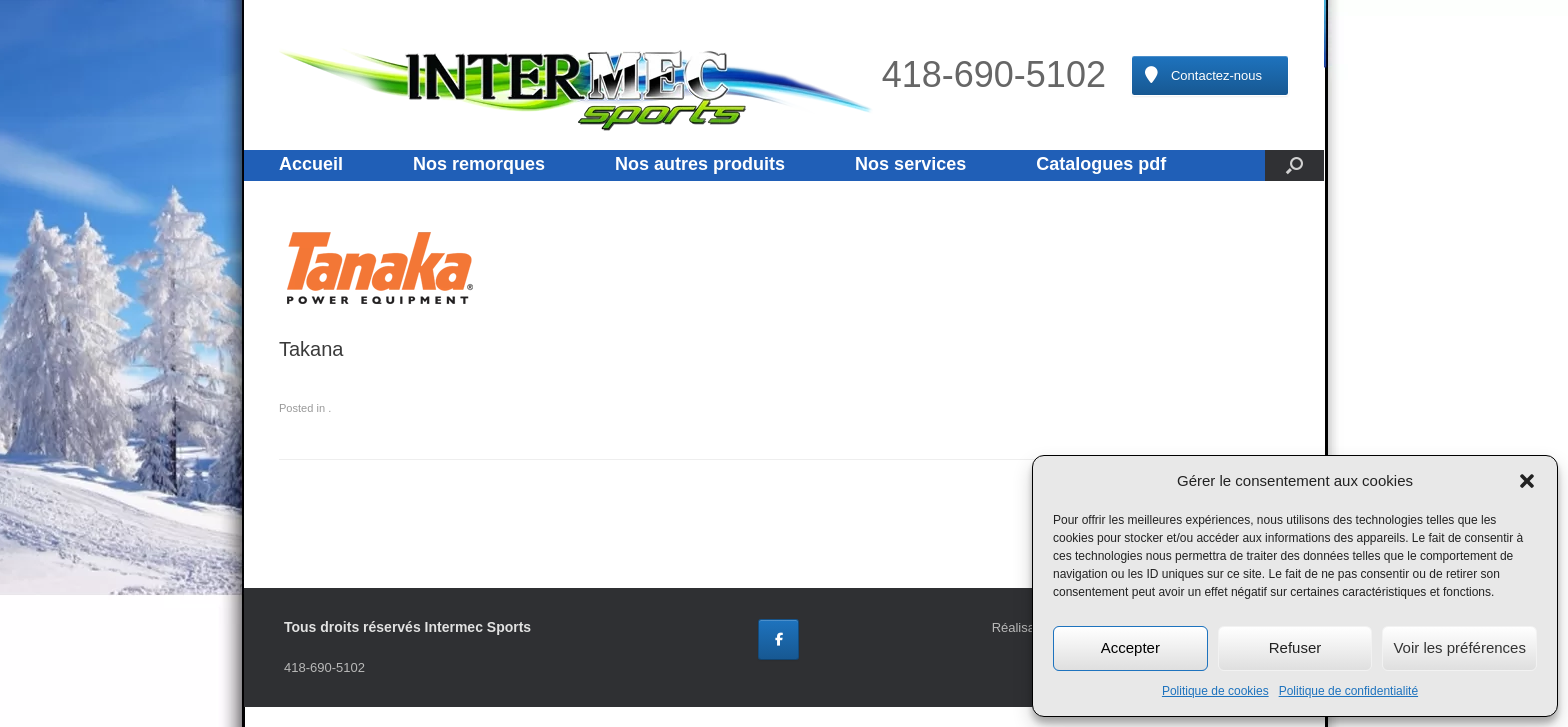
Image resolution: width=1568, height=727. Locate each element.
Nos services (910, 164)
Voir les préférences (1459, 647)
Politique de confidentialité (1348, 691)
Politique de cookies (1215, 691)
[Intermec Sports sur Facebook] (778, 639)
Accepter (1130, 647)
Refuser (1295, 647)
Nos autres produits (700, 164)
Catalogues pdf (1101, 164)
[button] (1527, 481)
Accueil (311, 164)
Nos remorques (479, 164)
